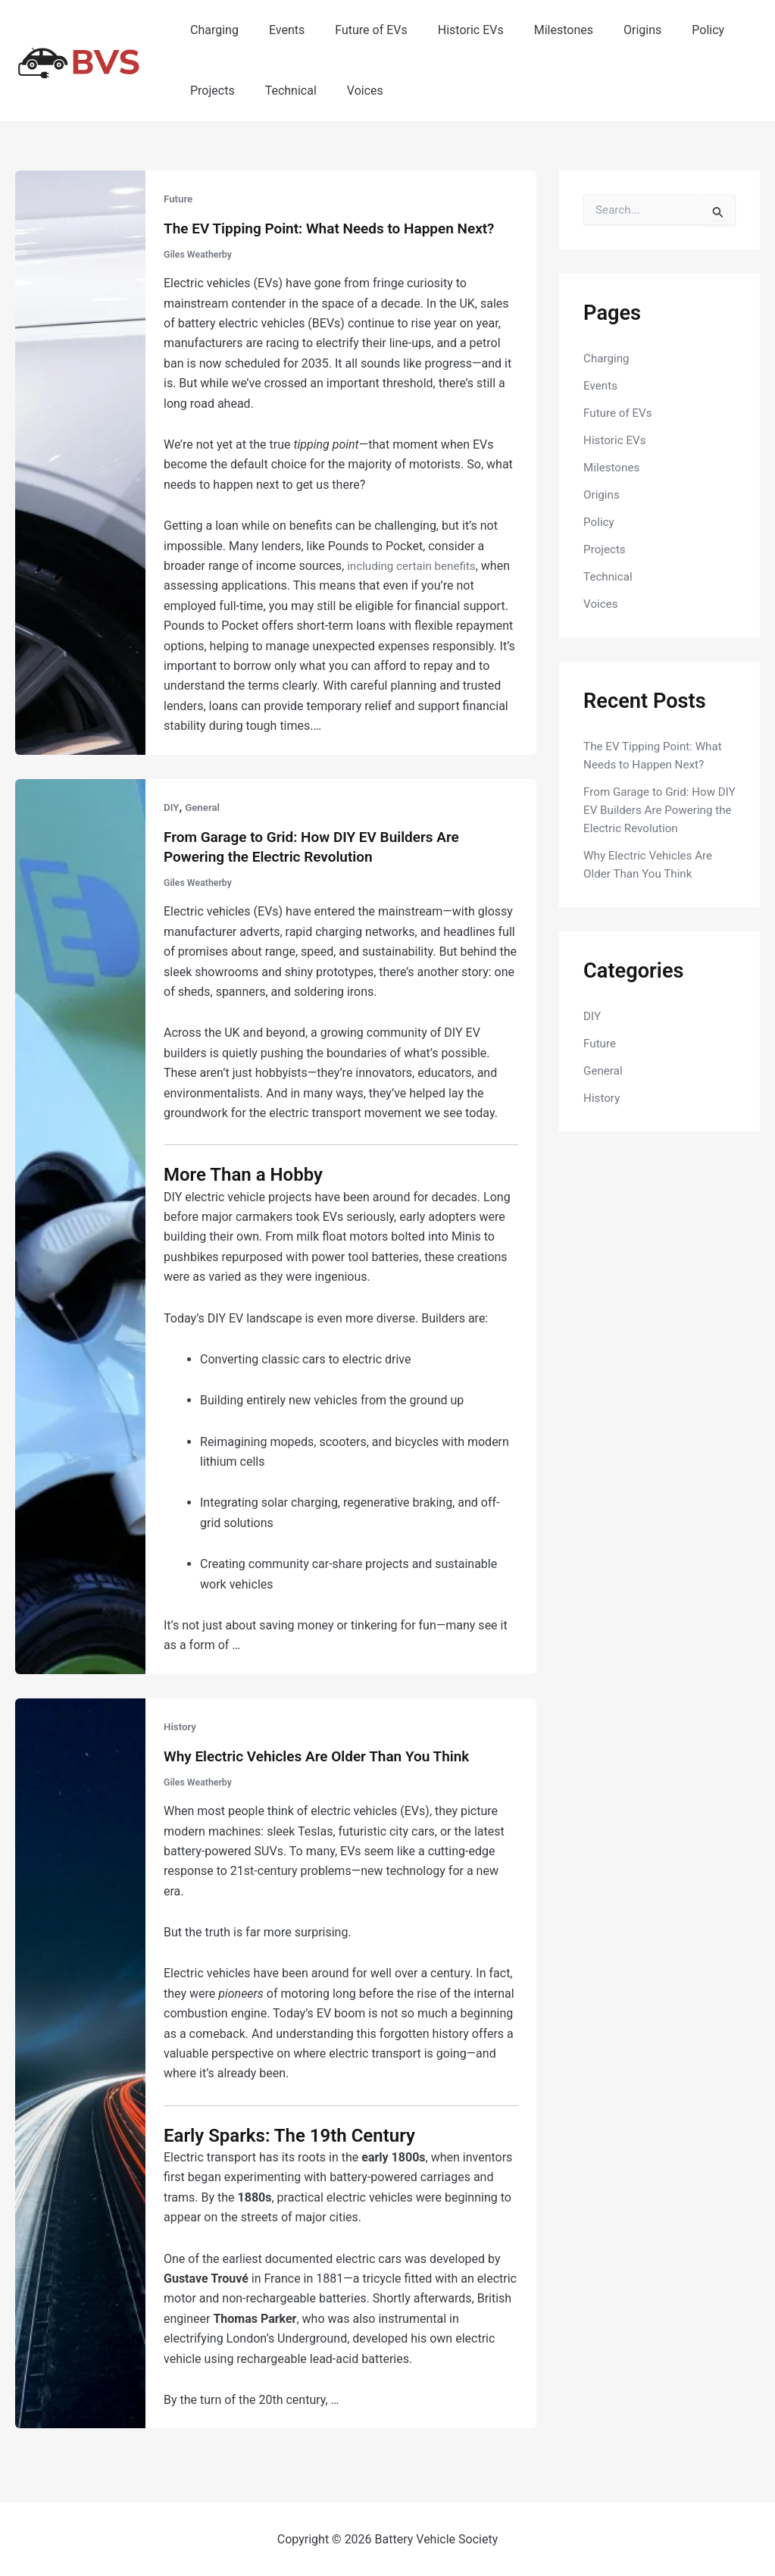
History (181, 1725)
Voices (350, 90)
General (204, 806)
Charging (211, 30)
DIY (172, 806)
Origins (609, 30)
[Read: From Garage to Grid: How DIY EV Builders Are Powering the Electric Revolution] (80, 1224)
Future (179, 198)
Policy (668, 30)
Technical (282, 90)
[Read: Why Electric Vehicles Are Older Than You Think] (80, 2060)
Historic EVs (450, 30)
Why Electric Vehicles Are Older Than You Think (325, 1754)
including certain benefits (415, 565)
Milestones (536, 30)
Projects (209, 90)
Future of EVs (356, 30)
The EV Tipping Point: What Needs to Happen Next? (338, 228)
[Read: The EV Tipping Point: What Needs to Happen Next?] (80, 461)
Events (277, 30)
